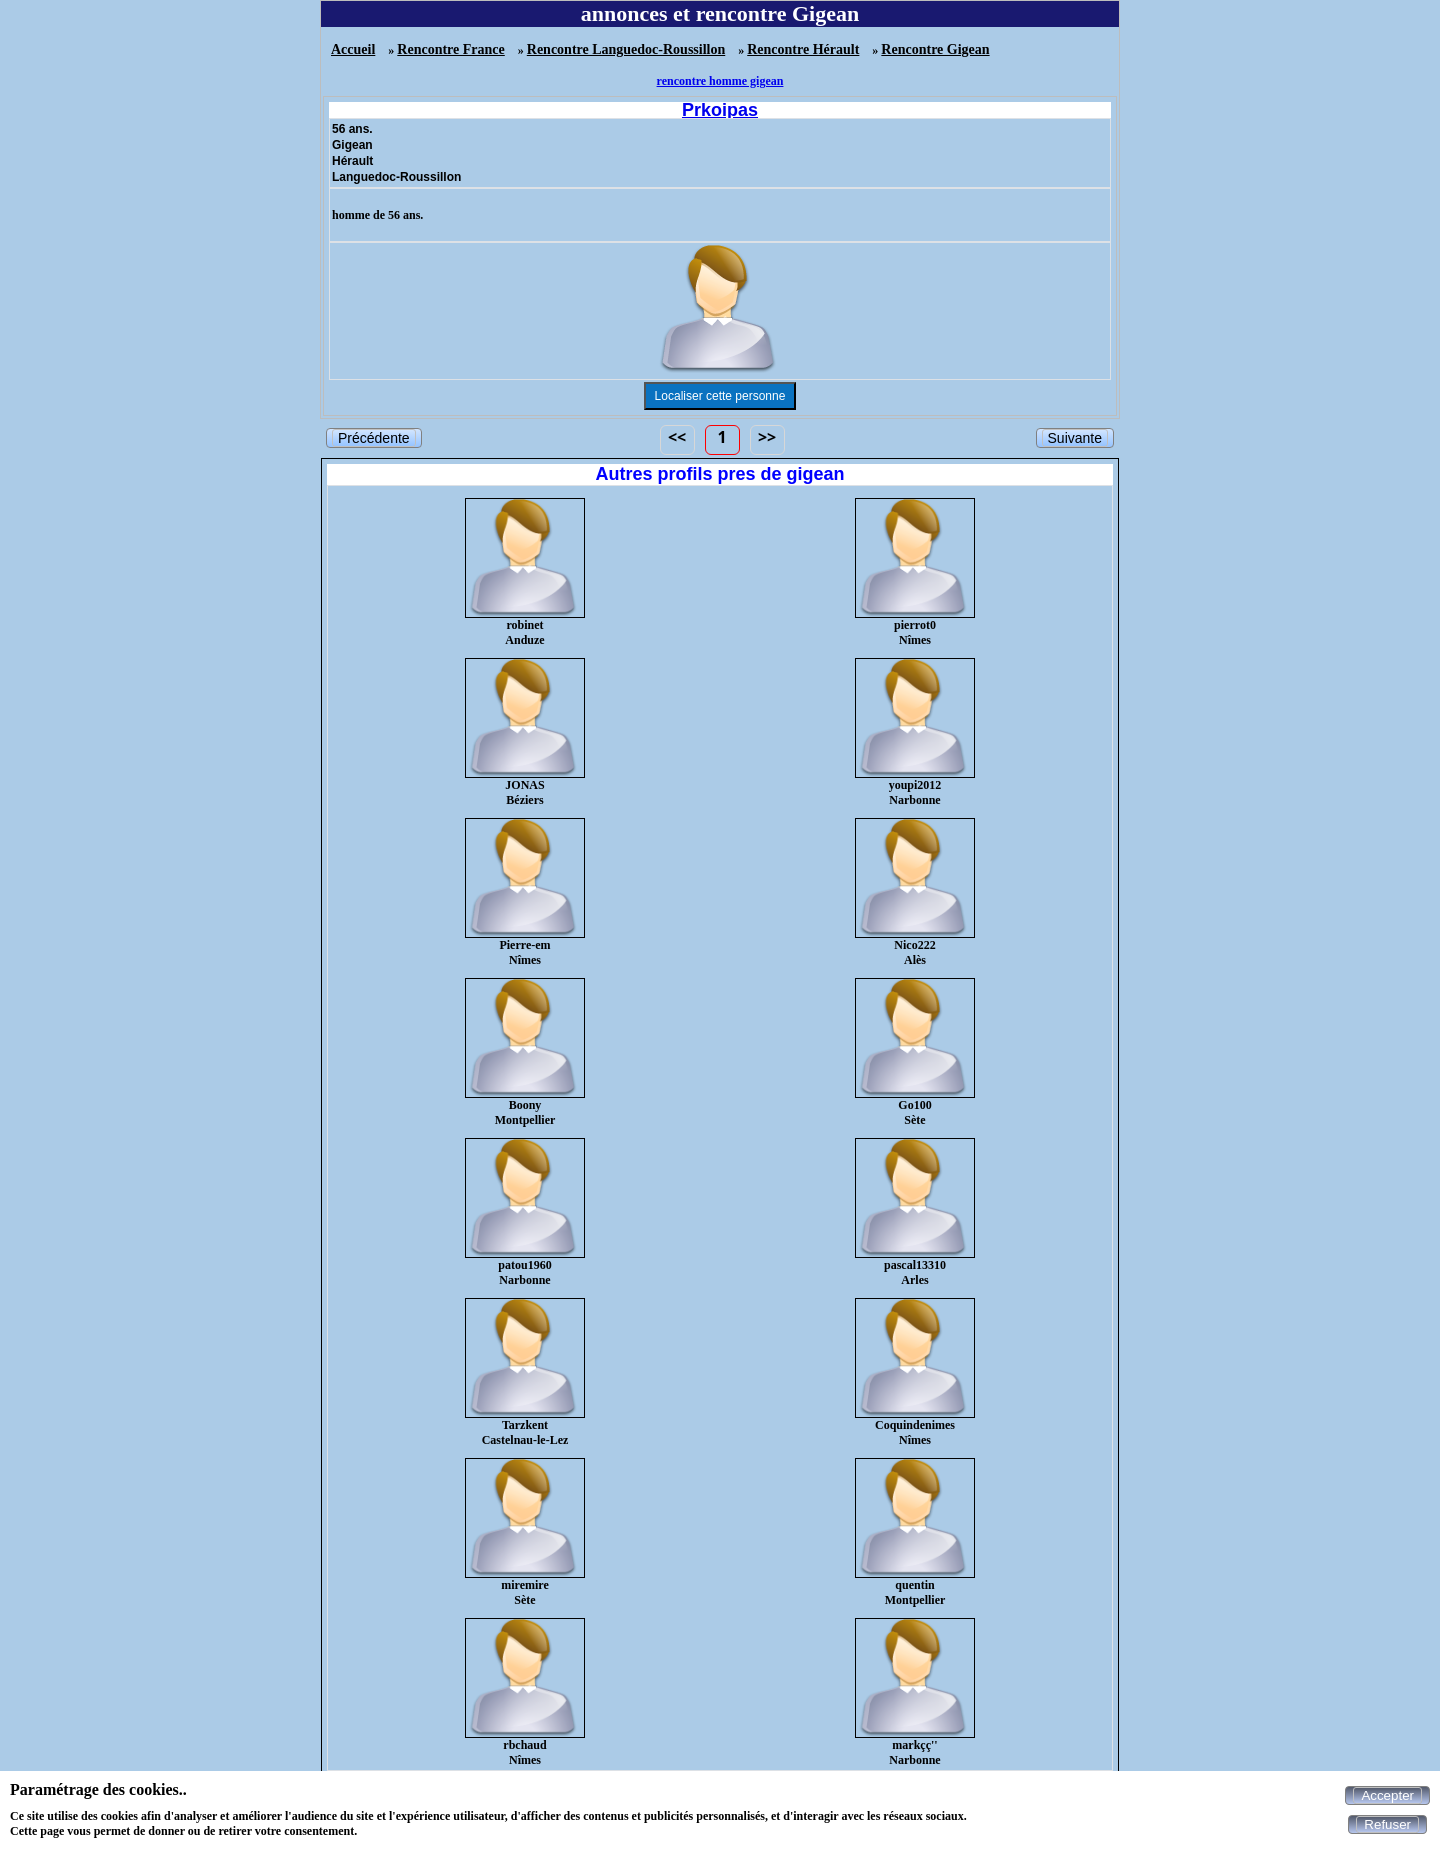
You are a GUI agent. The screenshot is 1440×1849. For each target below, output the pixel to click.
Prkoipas (720, 110)
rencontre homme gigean (720, 81)
